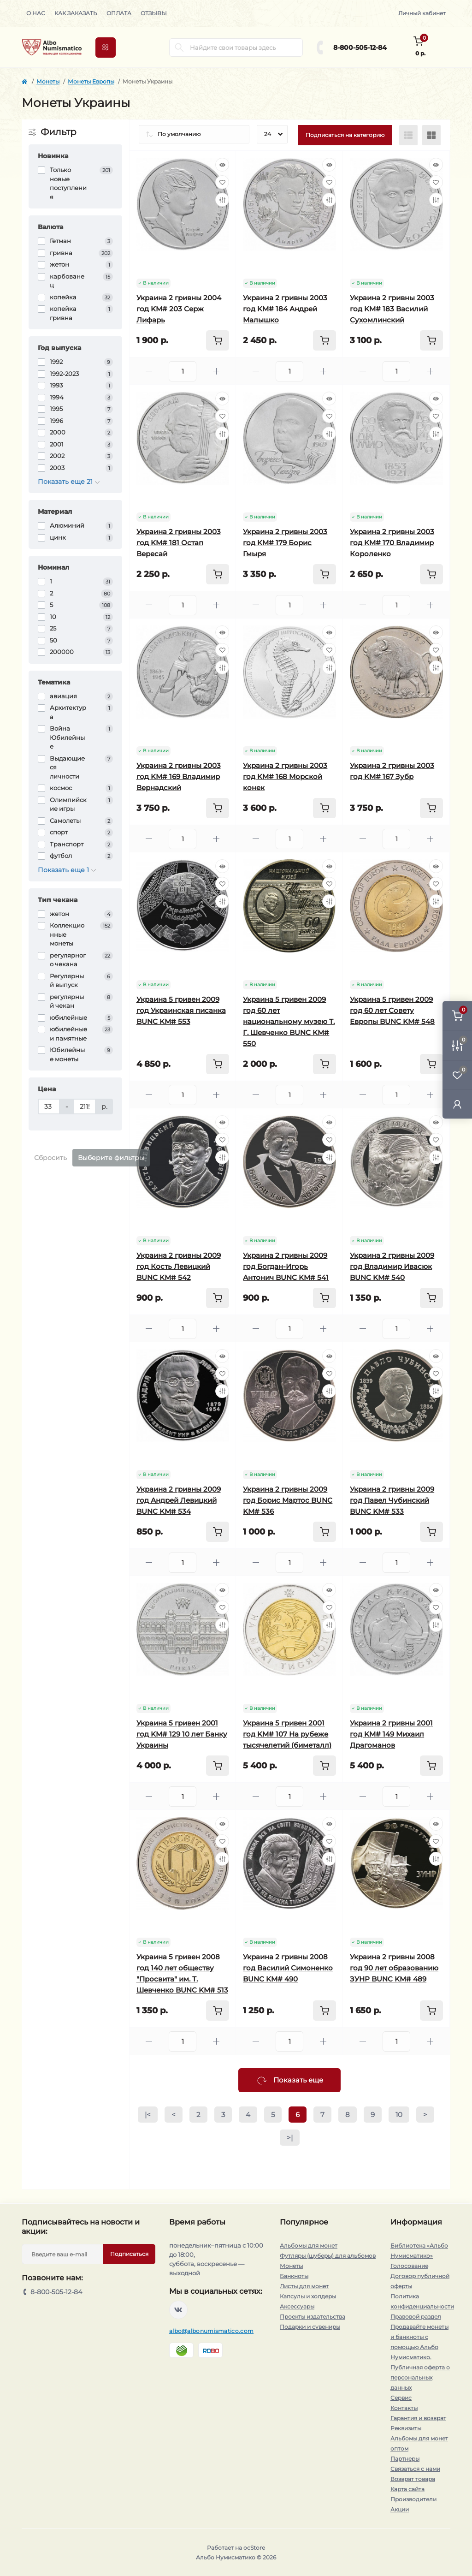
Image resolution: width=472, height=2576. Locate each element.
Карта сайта (407, 2489)
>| (290, 2137)
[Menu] (105, 47)
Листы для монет (304, 2286)
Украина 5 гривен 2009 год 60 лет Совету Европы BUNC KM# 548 (392, 1010)
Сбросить (50, 1158)
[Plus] (216, 371)
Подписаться (129, 2253)
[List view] (408, 135)
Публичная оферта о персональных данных (420, 2377)
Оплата (118, 13)
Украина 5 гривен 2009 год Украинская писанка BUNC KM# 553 (181, 1010)
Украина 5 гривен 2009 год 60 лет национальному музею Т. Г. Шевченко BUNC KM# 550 (289, 1021)
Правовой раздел (415, 2316)
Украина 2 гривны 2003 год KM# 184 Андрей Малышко (285, 308)
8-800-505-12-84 (360, 47)
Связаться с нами (415, 2468)
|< (148, 2114)
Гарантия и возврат (418, 2418)
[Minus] (149, 371)
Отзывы (154, 13)
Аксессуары (297, 2306)
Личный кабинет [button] (422, 13)
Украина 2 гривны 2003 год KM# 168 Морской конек (285, 776)
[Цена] (49, 1106)
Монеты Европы (91, 81)
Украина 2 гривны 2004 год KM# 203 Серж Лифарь (178, 308)
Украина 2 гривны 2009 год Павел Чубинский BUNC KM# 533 (392, 1500)
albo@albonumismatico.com (211, 2330)
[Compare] (222, 200)
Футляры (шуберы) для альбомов (328, 2255)
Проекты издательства (312, 2316)
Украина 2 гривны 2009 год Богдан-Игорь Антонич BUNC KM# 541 (286, 1266)
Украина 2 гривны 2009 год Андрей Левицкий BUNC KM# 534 (178, 1500)
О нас (35, 13)
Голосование (409, 2265)
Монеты (47, 81)
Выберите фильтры (111, 1158)
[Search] (179, 47)
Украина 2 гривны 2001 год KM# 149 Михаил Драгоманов (391, 1734)
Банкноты (294, 2276)
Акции (399, 2509)
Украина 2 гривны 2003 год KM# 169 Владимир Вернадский (178, 776)
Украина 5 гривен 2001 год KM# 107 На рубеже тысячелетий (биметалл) (287, 1734)
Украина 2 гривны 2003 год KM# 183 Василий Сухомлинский (392, 308)
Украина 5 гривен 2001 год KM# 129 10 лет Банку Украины (181, 1734)
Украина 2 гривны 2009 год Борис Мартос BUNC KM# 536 (287, 1500)
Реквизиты (405, 2428)
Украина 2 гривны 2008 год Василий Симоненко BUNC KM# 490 (288, 1967)
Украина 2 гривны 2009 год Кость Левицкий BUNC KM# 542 (178, 1266)
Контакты (404, 2407)
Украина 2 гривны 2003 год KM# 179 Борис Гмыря (285, 542)
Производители (413, 2499)
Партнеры (404, 2458)
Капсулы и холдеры (308, 2296)
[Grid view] (431, 135)
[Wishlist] (222, 182)
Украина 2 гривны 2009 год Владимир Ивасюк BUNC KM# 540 (392, 1266)
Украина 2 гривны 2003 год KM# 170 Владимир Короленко (392, 542)
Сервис (401, 2397)
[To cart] (217, 340)
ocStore (254, 2547)
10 (398, 2114)
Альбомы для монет (308, 2245)
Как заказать (75, 13)
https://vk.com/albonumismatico (178, 2310)
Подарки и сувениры (310, 2326)
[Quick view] (222, 165)
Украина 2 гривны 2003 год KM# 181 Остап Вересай (178, 542)
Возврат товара (412, 2478)
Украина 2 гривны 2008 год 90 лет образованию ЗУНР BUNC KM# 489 (394, 1967)
